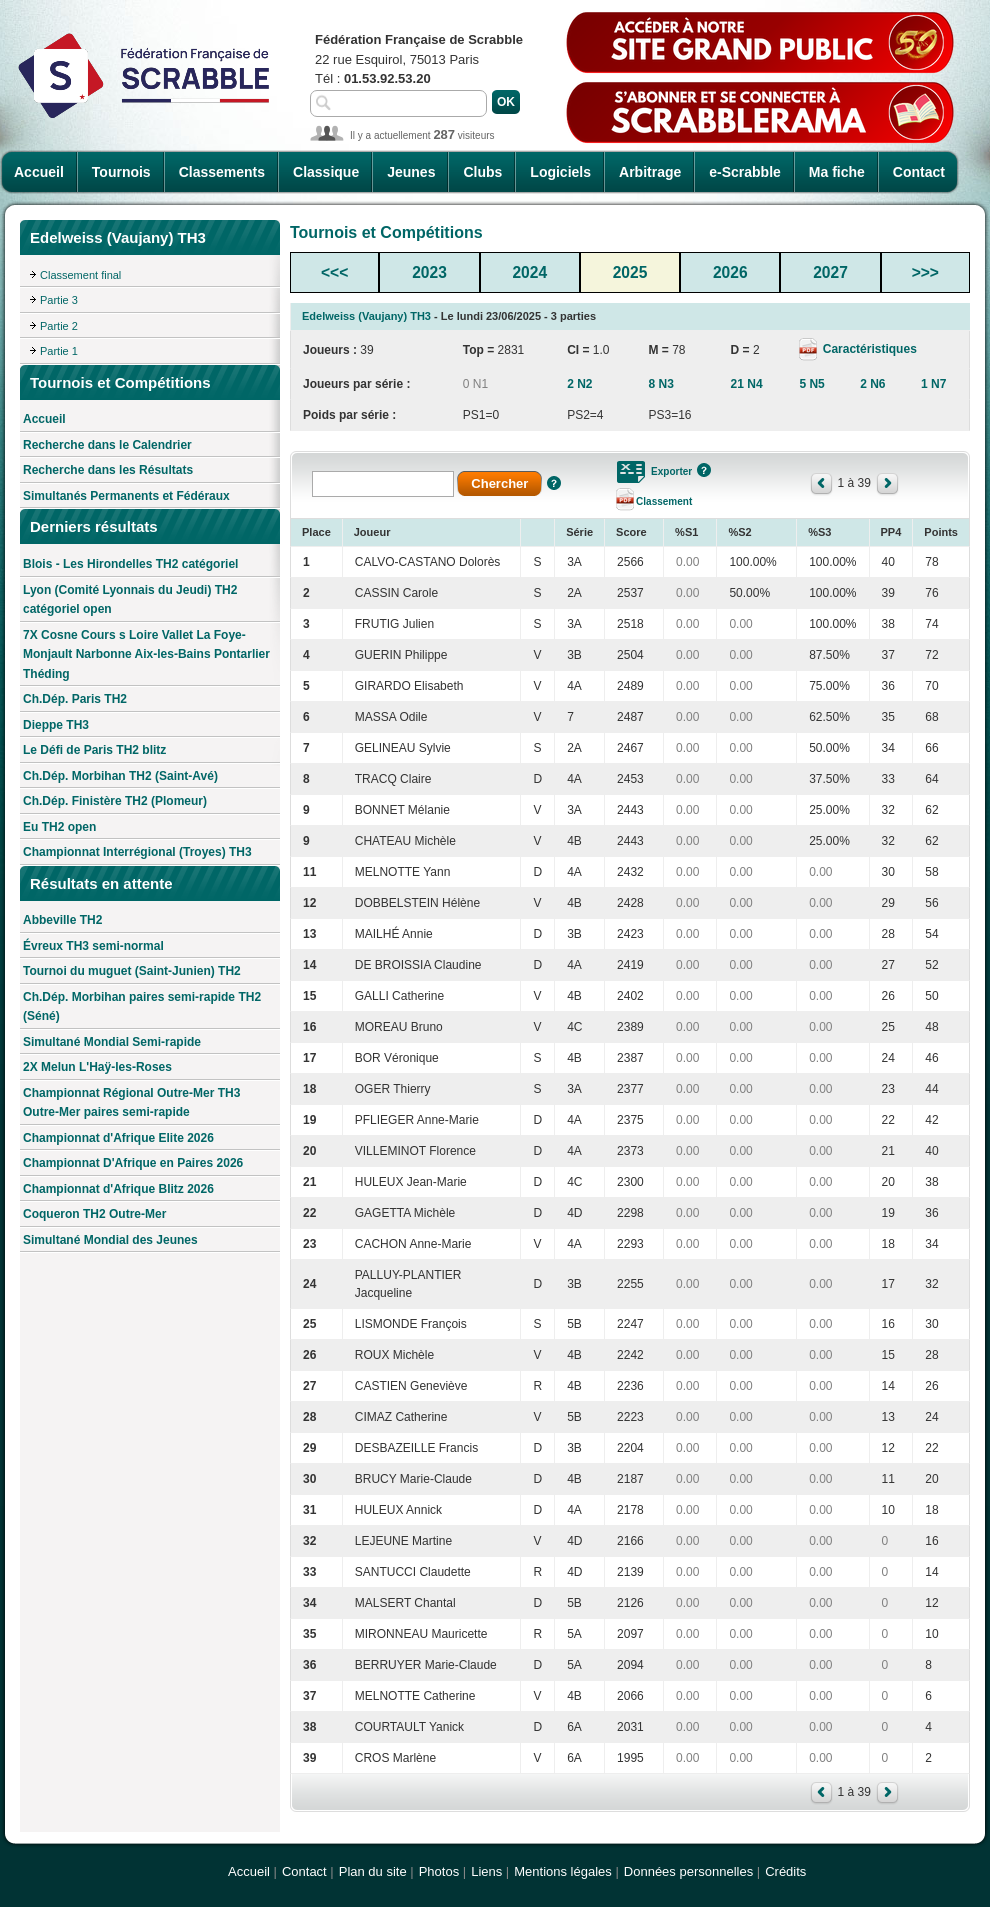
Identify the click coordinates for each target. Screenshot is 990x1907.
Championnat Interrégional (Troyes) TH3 (137, 852)
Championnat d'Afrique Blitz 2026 (118, 1189)
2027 (830, 272)
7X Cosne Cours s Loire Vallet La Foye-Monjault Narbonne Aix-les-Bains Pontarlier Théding (146, 654)
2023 (429, 272)
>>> (925, 272)
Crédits (785, 1871)
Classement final (80, 275)
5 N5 (811, 384)
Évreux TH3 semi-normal (93, 946)
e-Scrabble (745, 172)
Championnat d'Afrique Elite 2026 (118, 1138)
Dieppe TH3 (56, 725)
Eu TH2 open (59, 827)
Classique (326, 172)
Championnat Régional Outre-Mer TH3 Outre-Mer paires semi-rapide (131, 1103)
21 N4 (747, 384)
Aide (554, 483)
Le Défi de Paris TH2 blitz (94, 750)
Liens (486, 1871)
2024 (529, 272)
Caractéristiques (867, 349)
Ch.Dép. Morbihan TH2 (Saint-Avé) (120, 776)
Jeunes (411, 172)
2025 (630, 272)
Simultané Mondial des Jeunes (110, 1240)
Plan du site (373, 1871)
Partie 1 (59, 351)
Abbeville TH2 (62, 920)
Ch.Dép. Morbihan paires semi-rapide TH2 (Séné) (142, 1007)
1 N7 (933, 384)
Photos (439, 1871)
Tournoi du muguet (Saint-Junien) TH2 (132, 971)
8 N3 (660, 384)
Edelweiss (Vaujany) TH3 (366, 316)
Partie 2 (59, 326)
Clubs (482, 172)
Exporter (671, 471)
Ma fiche (837, 172)
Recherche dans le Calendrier (107, 445)
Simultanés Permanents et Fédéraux (126, 496)
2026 (730, 272)
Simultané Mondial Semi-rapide (112, 1042)
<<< (334, 272)
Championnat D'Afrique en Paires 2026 (133, 1163)
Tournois (121, 172)
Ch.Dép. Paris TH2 (75, 699)
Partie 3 (59, 300)
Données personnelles (688, 1871)
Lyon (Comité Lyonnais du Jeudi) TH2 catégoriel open (130, 600)
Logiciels (560, 172)
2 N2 (579, 384)
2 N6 (872, 384)
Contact (919, 172)
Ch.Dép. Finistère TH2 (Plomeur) (115, 801)
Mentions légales (563, 1871)
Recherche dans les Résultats (108, 470)
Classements (222, 172)
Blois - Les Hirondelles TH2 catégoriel (130, 564)
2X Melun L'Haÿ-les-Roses (97, 1067)
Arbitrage (650, 172)
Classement (664, 501)
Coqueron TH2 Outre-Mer (94, 1214)
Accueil (39, 172)
